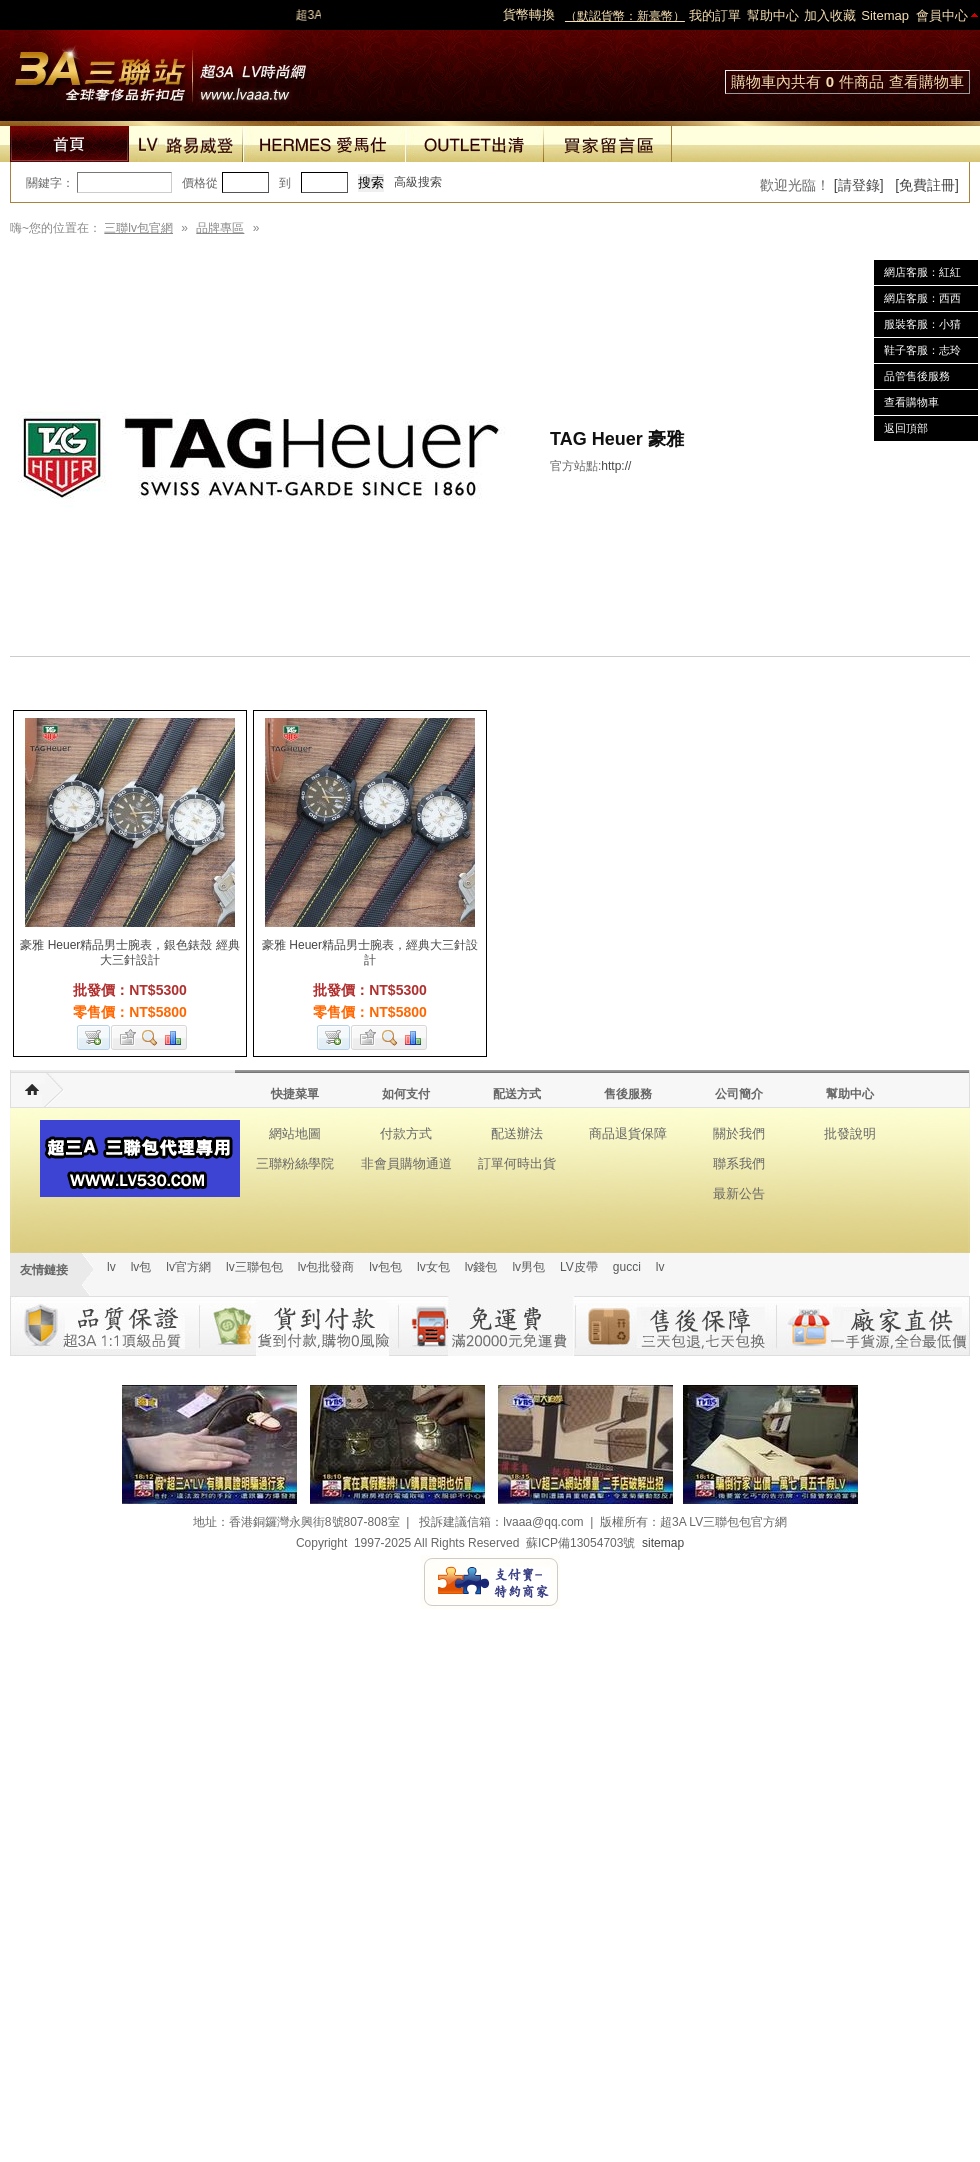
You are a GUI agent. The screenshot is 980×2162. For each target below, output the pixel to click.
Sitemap (885, 15)
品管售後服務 (917, 376)
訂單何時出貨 (517, 1163)
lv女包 (433, 1267)
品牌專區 (220, 228)
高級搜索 (418, 182)
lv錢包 (481, 1267)
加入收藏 (830, 15)
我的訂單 (715, 15)
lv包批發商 (326, 1267)
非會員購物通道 (406, 1163)
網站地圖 (295, 1133)
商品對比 (174, 1037)
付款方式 (406, 1133)
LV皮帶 (579, 1267)
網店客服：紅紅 (922, 272)
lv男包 (528, 1267)
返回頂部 (906, 428)
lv (111, 1267)
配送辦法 (517, 1133)
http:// (616, 466)
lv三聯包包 (254, 1267)
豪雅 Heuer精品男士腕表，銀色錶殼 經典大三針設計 (129, 952)
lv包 (160, 70)
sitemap (663, 1543)
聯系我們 (739, 1163)
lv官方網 (188, 1267)
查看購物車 (926, 81)
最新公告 (739, 1193)
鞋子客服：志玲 (922, 350)
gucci (627, 1267)
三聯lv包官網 (138, 228)
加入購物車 (93, 1037)
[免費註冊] (927, 185)
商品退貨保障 (628, 1133)
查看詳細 (150, 1037)
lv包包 (385, 1267)
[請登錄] (859, 185)
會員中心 (942, 15)
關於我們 (739, 1133)
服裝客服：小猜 (922, 324)
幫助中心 (773, 15)
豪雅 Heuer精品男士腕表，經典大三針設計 (370, 952)
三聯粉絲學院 (295, 1163)
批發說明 (850, 1133)
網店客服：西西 (922, 298)
